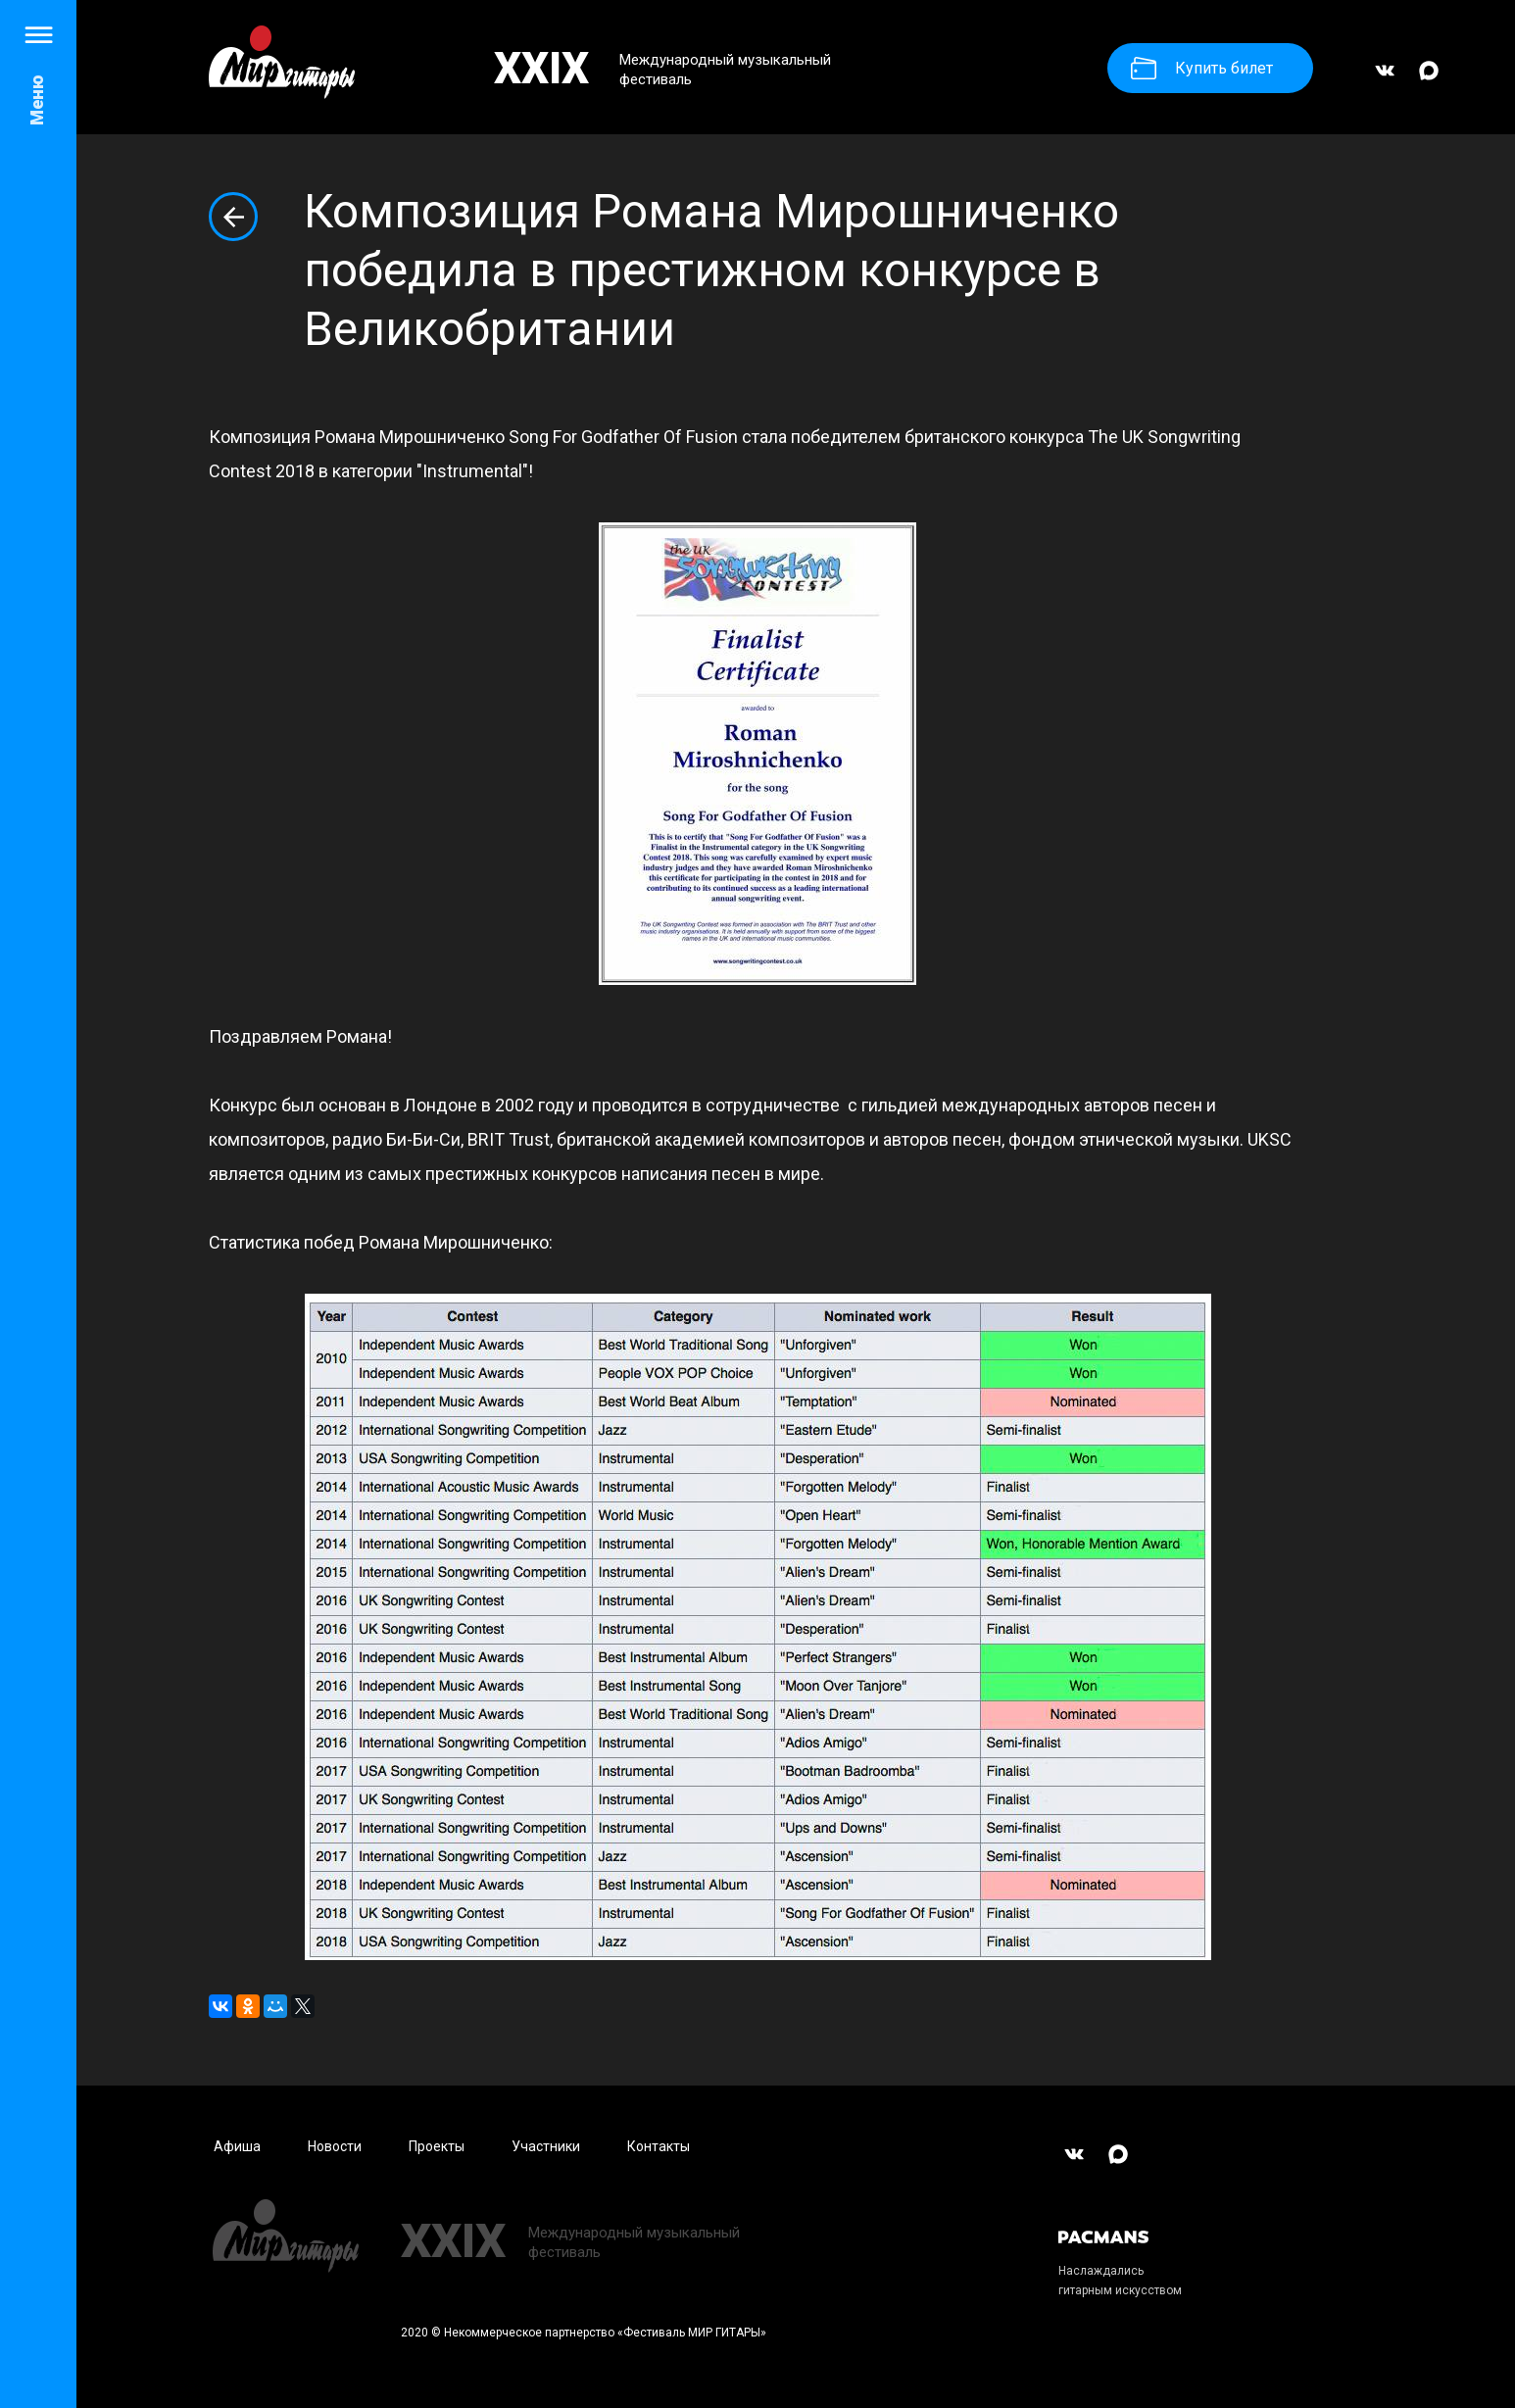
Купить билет (1202, 68)
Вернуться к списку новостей (233, 216)
